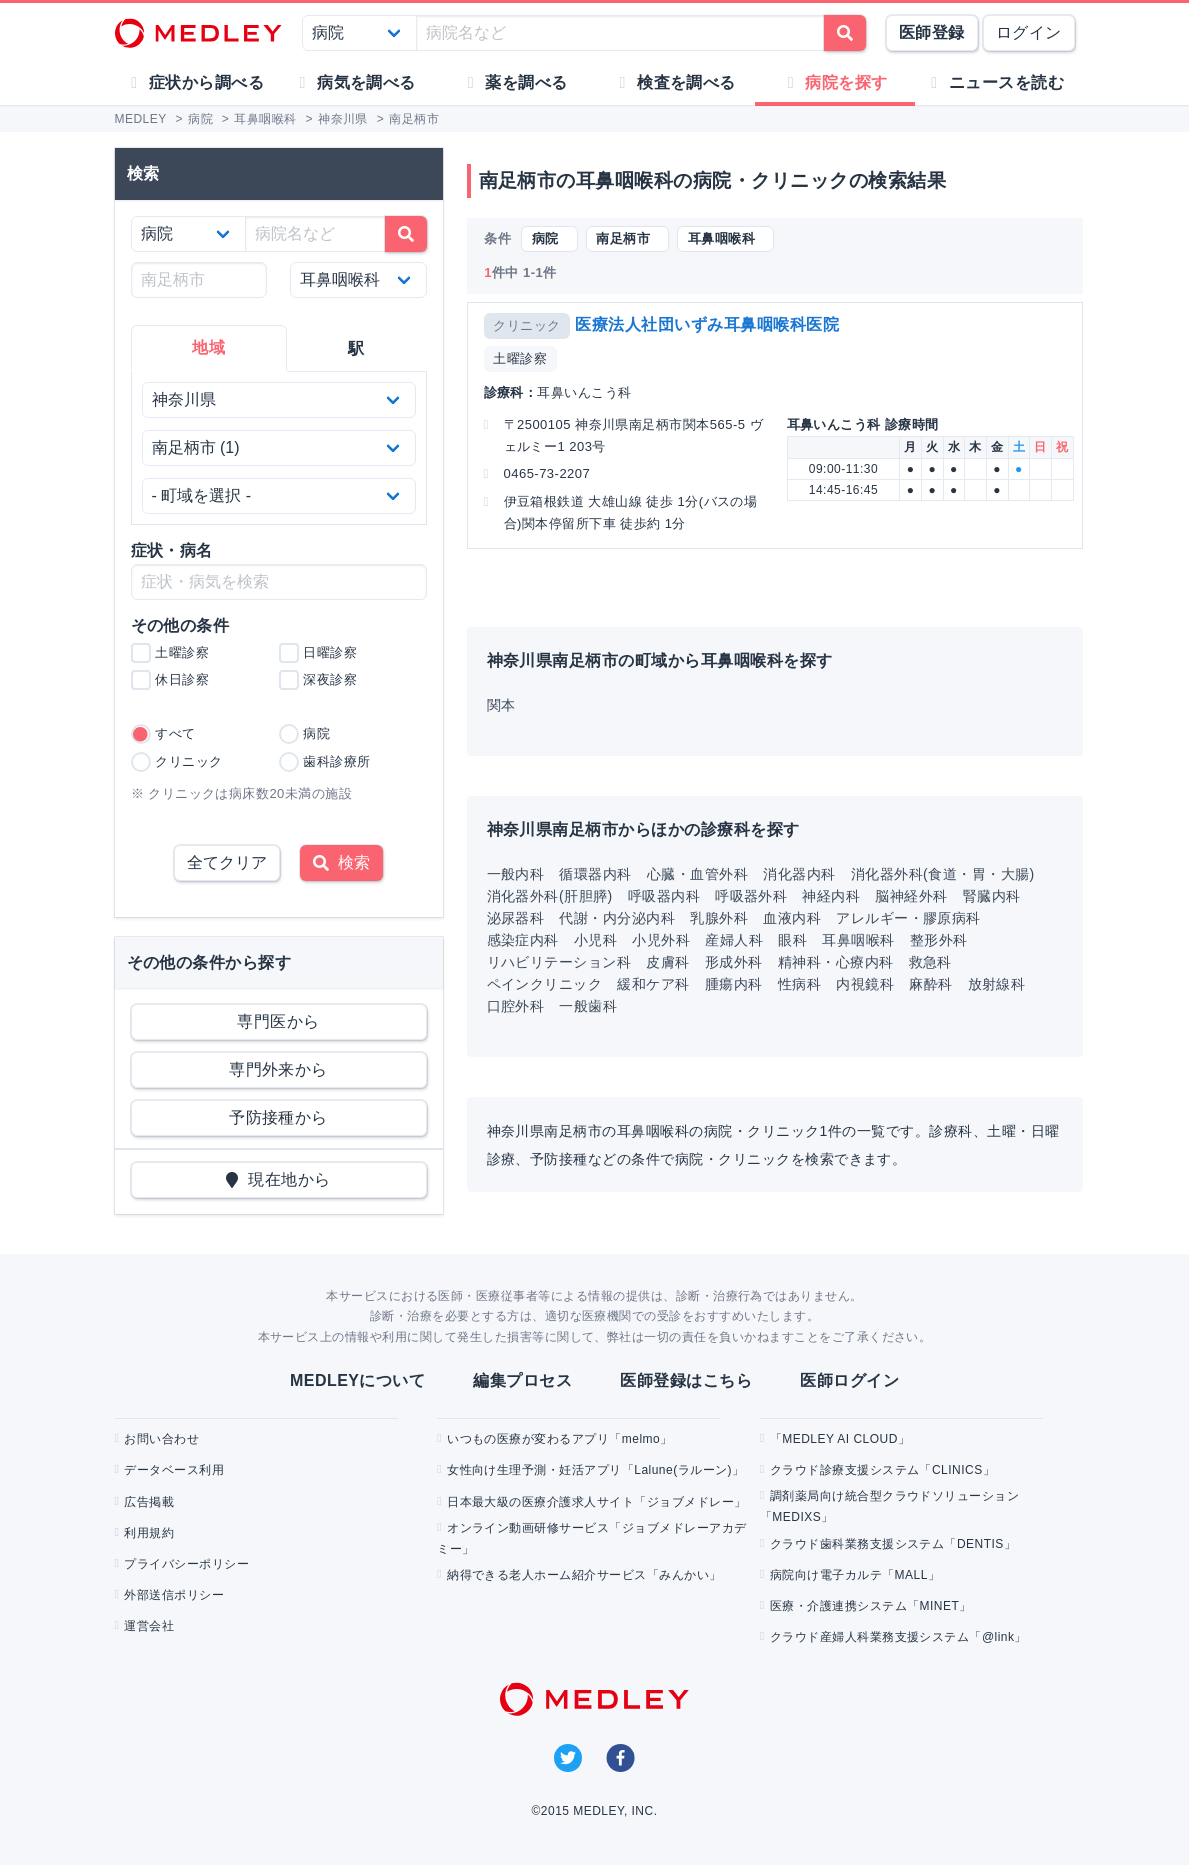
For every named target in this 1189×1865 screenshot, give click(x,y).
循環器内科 (595, 874)
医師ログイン (849, 1380)
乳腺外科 (719, 918)
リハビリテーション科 (559, 962)
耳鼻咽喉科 (858, 940)
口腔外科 (516, 1006)
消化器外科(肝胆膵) (550, 896)
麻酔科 (930, 984)
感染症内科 (523, 940)
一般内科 (516, 874)
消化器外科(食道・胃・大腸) (943, 874)
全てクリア (227, 862)
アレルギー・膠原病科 (908, 918)
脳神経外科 (911, 896)
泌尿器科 (516, 918)
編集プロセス (522, 1380)
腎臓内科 (992, 896)
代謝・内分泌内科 (617, 918)
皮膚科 (667, 962)
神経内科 (831, 896)
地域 (208, 347)
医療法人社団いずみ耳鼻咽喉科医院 (707, 324)
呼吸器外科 (751, 896)
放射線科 (997, 984)
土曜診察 (520, 358)
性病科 (799, 984)
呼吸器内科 (664, 896)
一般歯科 (588, 1006)
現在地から (278, 1179)
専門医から (278, 1021)
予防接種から (278, 1117)
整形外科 (939, 940)
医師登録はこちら (686, 1380)
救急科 (930, 962)
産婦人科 (734, 940)
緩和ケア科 (653, 984)
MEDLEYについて (357, 1380)
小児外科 (661, 940)
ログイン (1029, 32)
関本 (501, 705)
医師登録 (932, 32)
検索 (341, 862)
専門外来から (278, 1069)
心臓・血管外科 (697, 874)
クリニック (526, 325)
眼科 (792, 940)
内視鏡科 (865, 984)
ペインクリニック (545, 984)
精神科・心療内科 (836, 962)
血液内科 (792, 918)
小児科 (595, 940)
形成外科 (734, 962)
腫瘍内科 (734, 984)
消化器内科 (799, 874)
